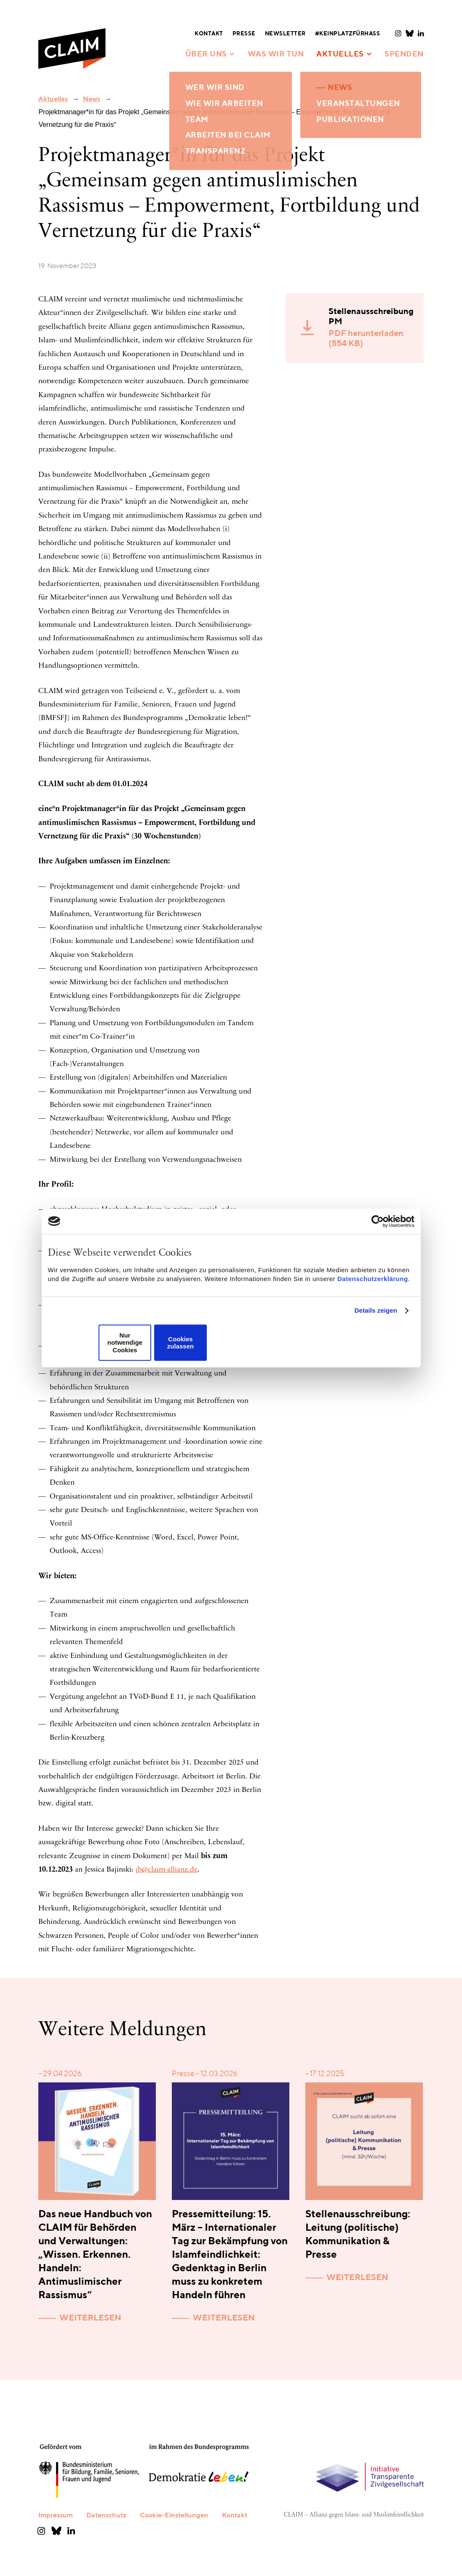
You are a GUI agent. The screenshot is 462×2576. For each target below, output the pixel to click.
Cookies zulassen (180, 1342)
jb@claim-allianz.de (167, 1870)
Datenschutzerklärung (372, 1278)
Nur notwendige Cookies (124, 1343)
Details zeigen (376, 1310)
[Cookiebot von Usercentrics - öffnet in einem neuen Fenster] (377, 1221)
